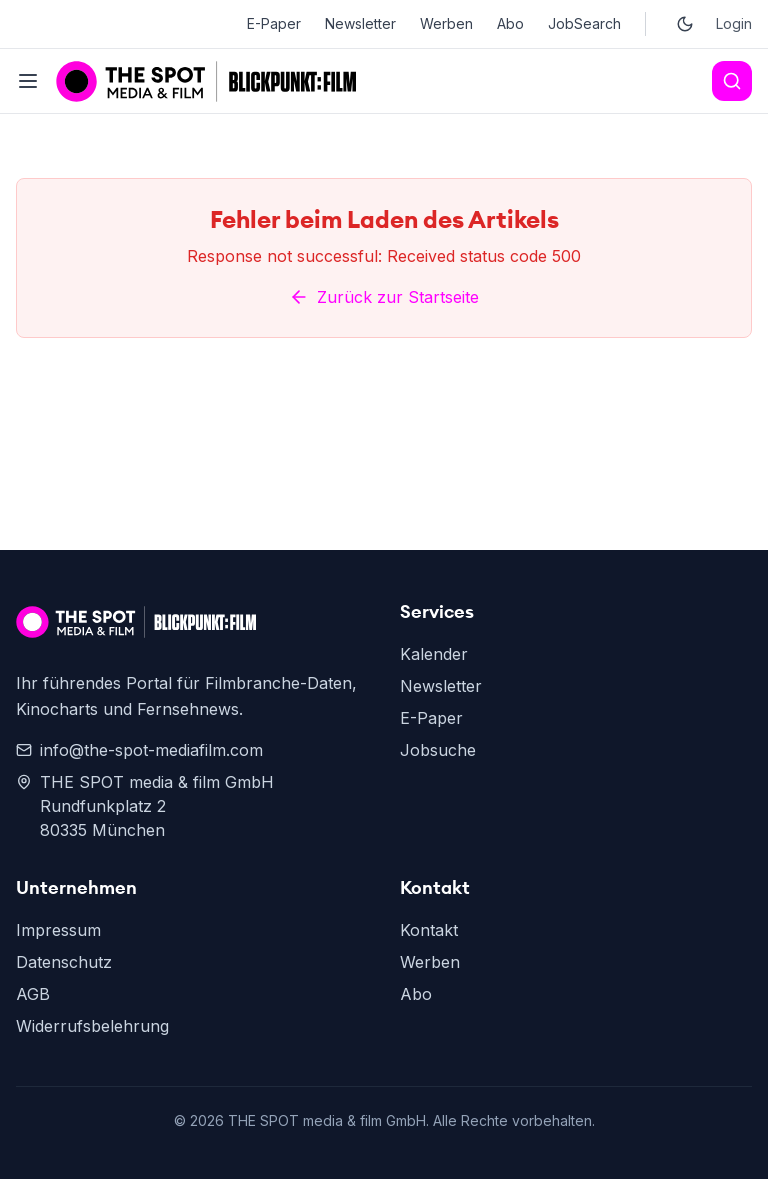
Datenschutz (64, 962)
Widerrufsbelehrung (92, 1026)
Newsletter (360, 23)
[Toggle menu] (28, 81)
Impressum (58, 930)
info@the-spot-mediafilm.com (139, 750)
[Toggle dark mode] (685, 24)
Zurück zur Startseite (384, 297)
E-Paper (274, 23)
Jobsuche (438, 750)
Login (734, 23)
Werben (446, 23)
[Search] (732, 81)
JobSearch (584, 23)
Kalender (434, 654)
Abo (510, 23)
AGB (33, 994)
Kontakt (429, 930)
